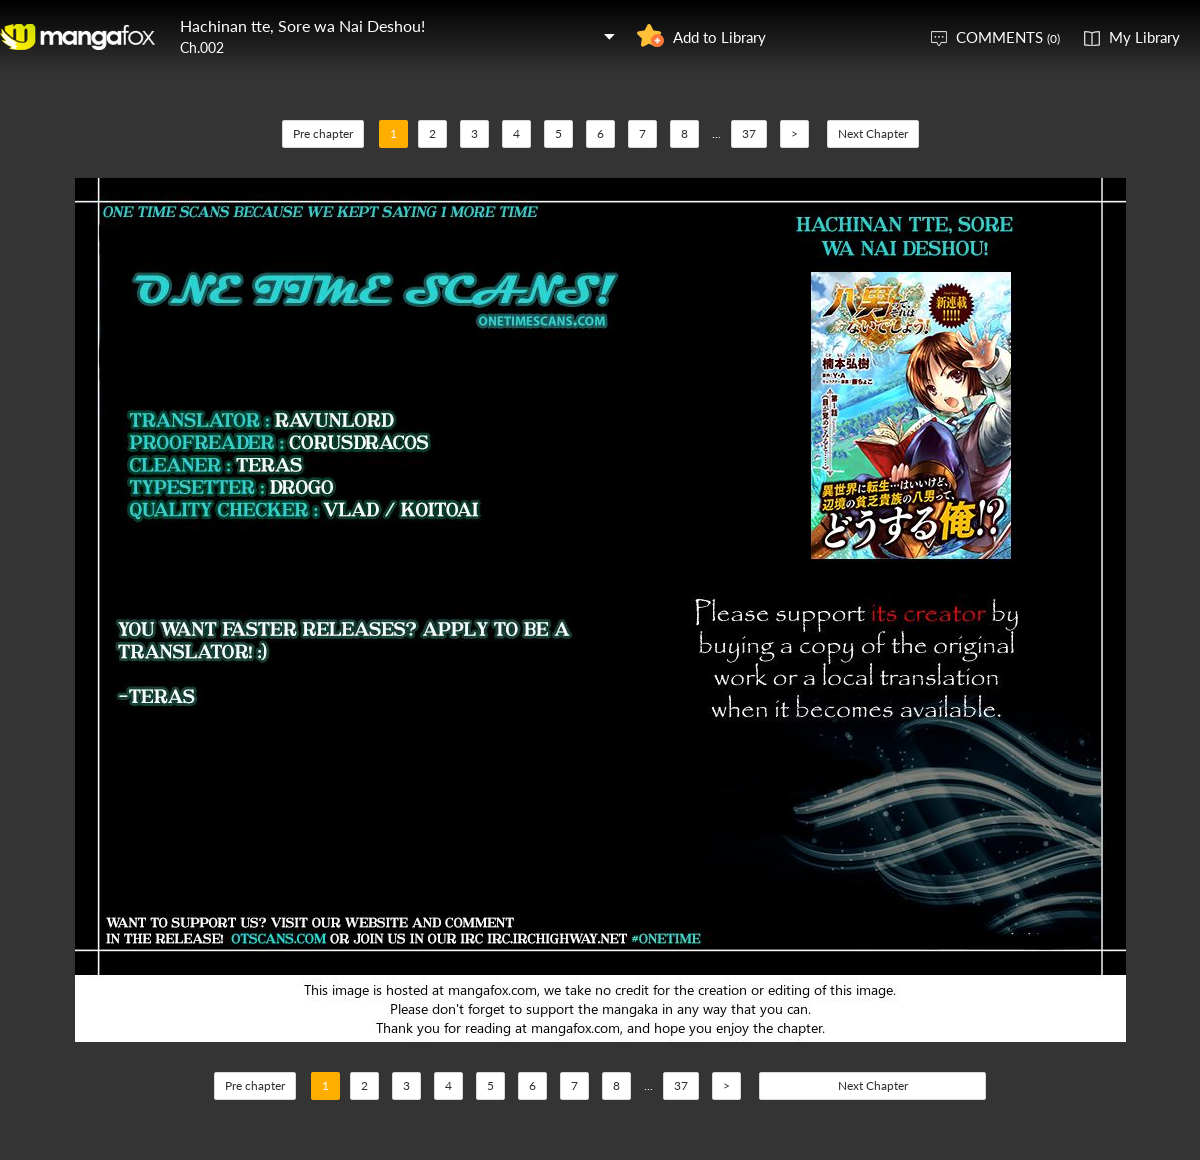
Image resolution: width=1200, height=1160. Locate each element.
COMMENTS (1008, 37)
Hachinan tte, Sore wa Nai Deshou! (302, 25)
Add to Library (719, 37)
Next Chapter (873, 133)
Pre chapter (323, 133)
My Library (1144, 37)
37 (749, 133)
